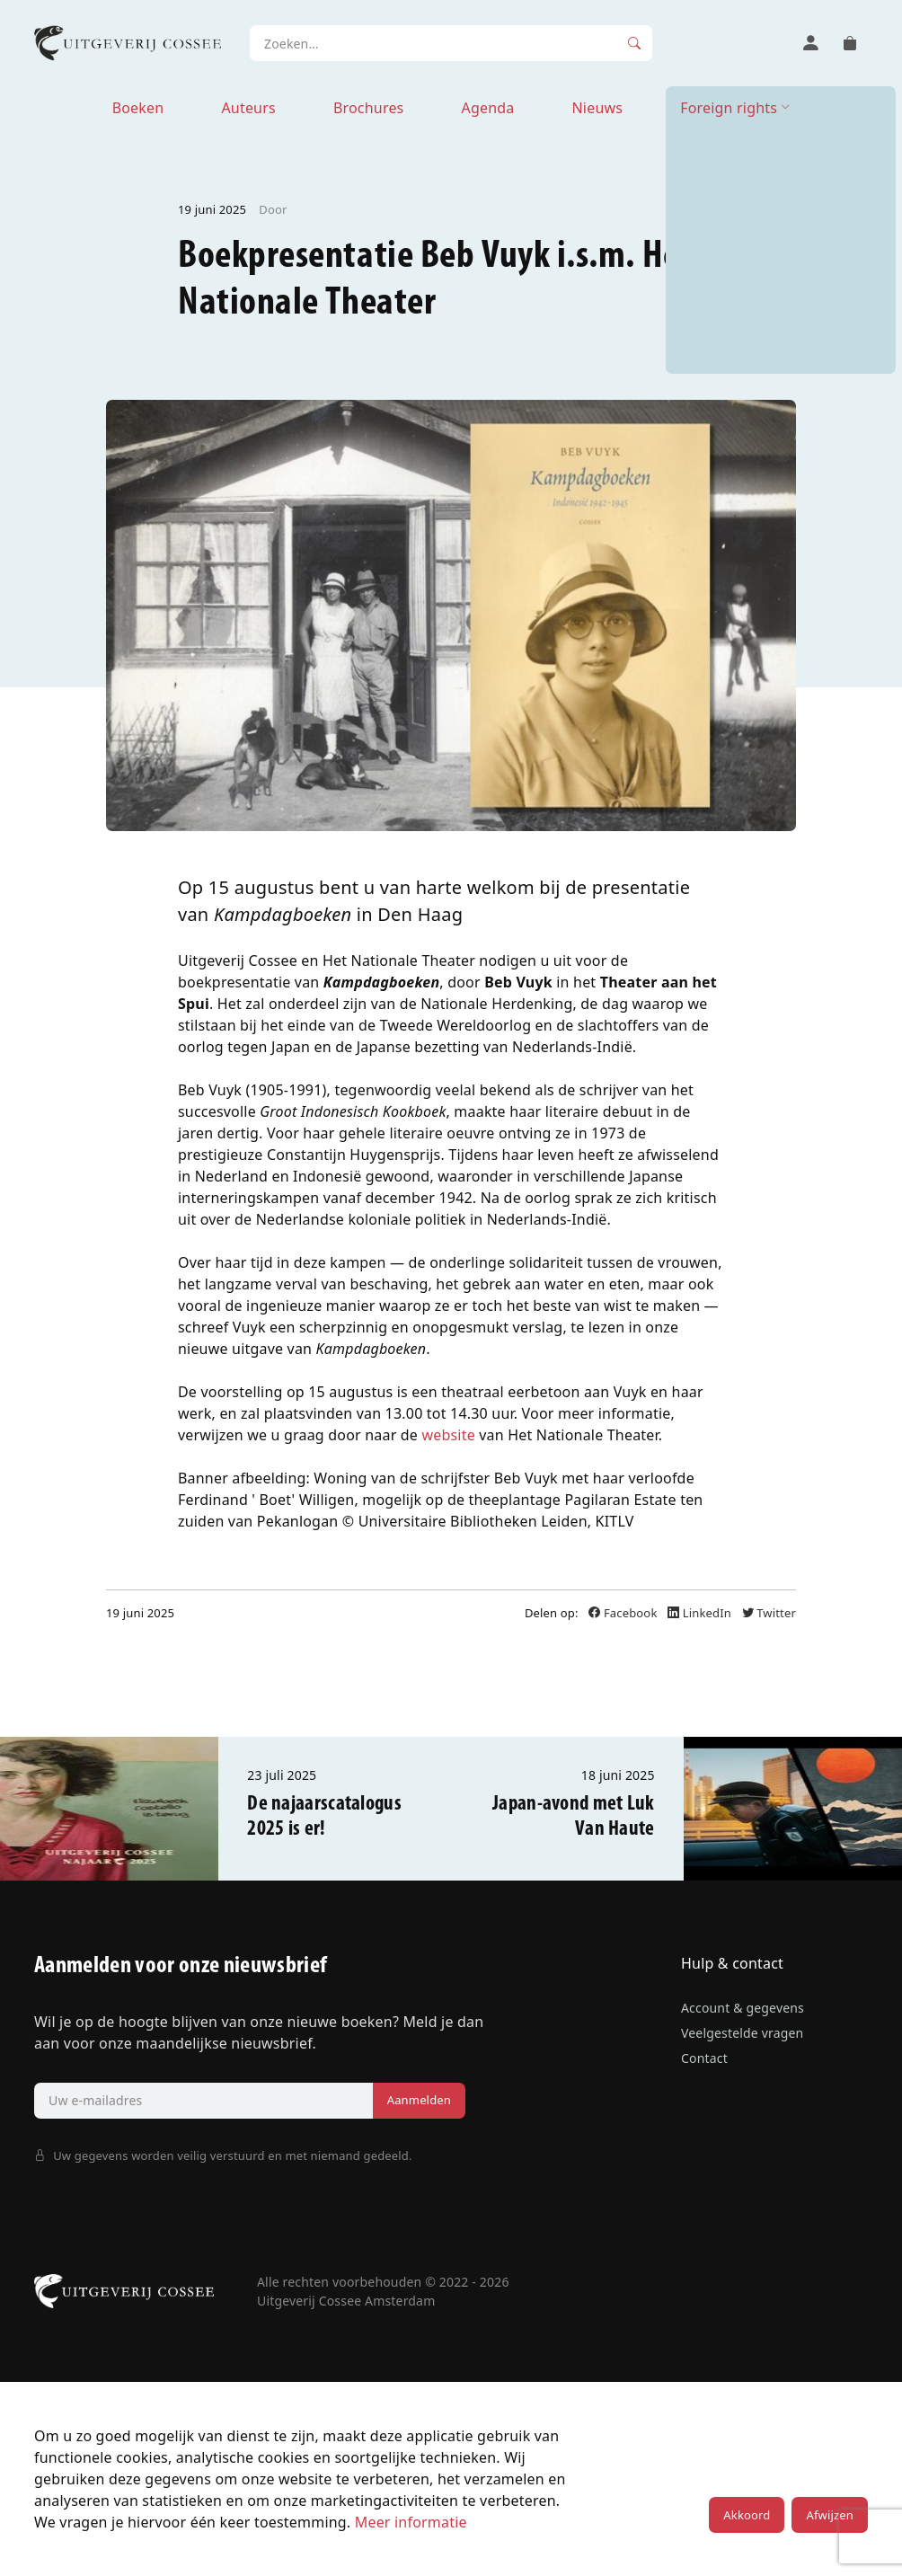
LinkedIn (701, 1613)
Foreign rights (728, 108)
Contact (704, 2058)
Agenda (487, 108)
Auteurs (248, 108)
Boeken (138, 108)
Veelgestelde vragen (742, 2032)
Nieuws (597, 108)
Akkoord (746, 2515)
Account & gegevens (742, 2007)
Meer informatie (411, 2522)
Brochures (368, 108)
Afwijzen (829, 2515)
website (447, 1435)
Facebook (624, 1613)
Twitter (769, 1613)
